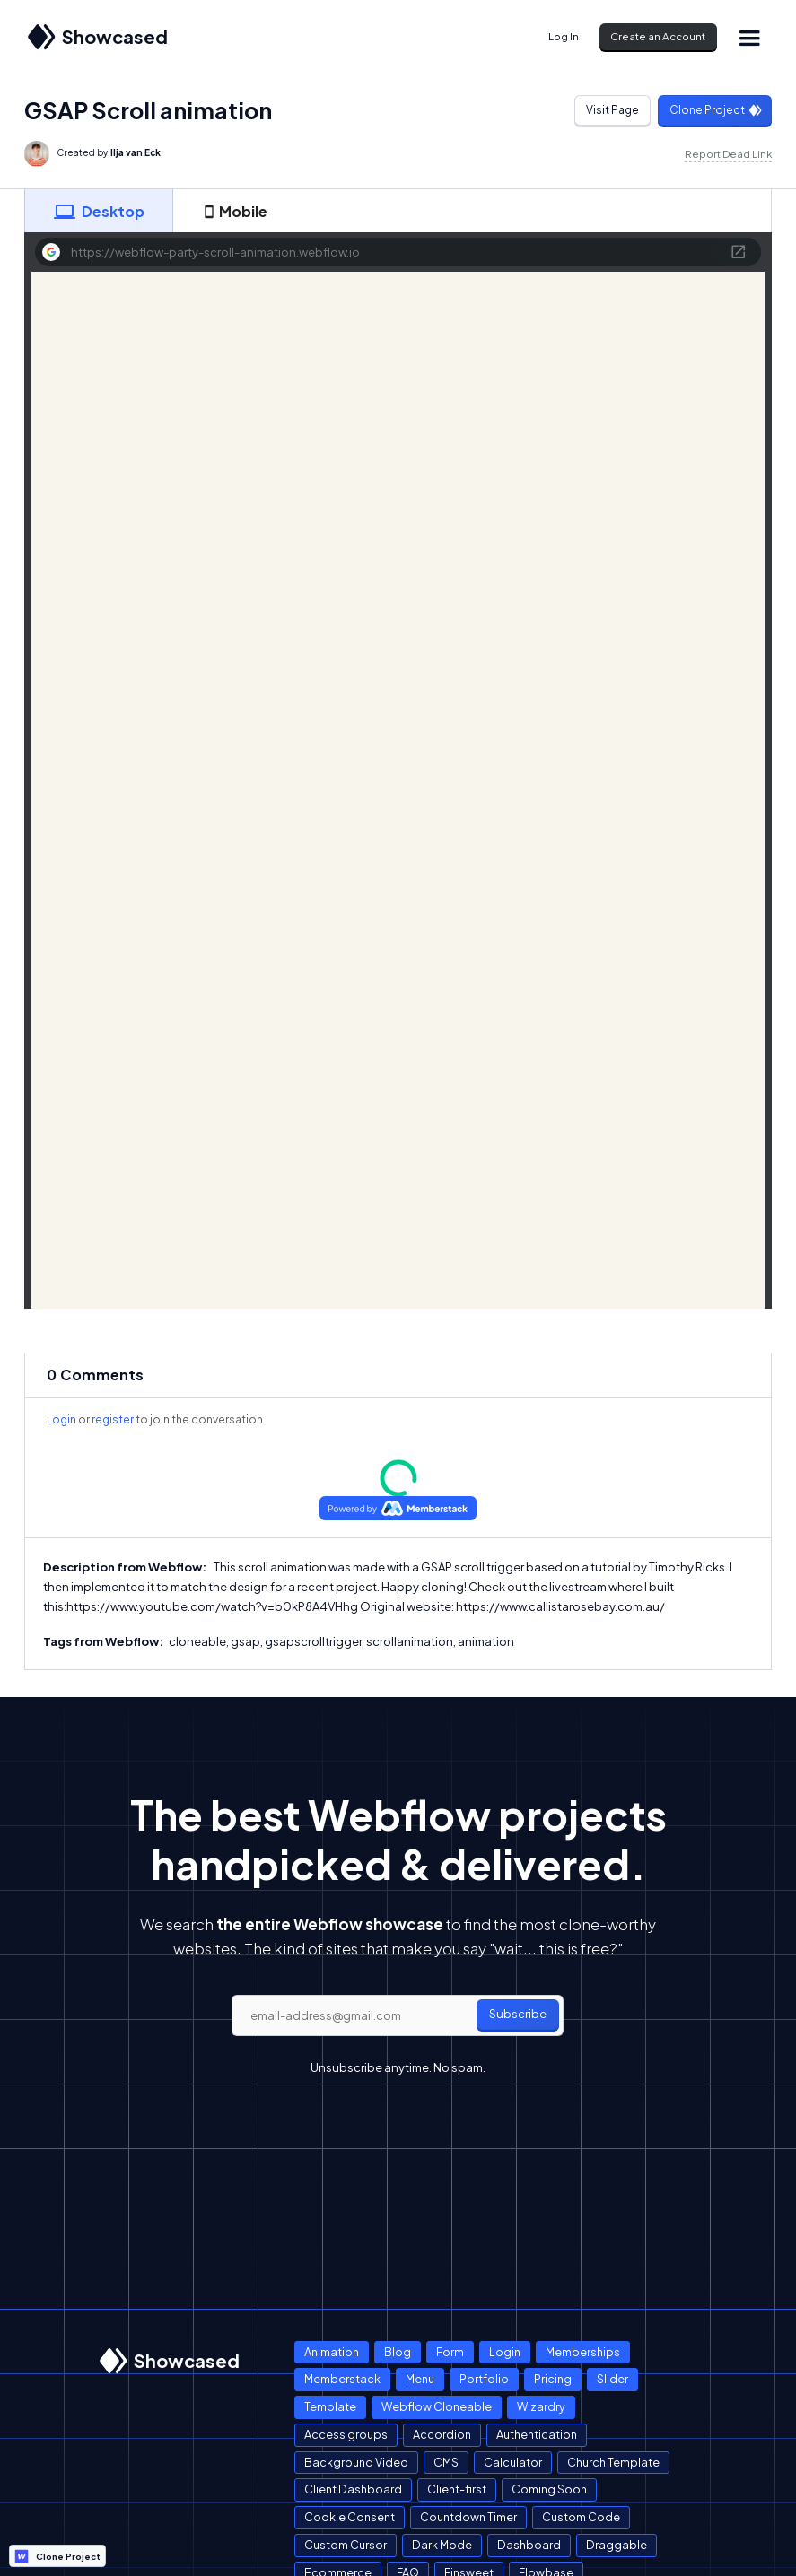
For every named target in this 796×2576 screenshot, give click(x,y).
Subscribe (518, 2013)
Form (450, 2352)
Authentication (536, 2434)
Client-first (456, 2489)
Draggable (616, 2544)
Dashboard (529, 2544)
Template (330, 2406)
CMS (446, 2462)
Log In (563, 36)
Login (61, 1419)
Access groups (346, 2434)
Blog (397, 2352)
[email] (398, 2015)
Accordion (442, 2434)
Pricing (553, 2378)
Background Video (356, 2462)
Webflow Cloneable (436, 2406)
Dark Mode (442, 2544)
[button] (749, 37)
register (113, 1419)
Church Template (613, 2462)
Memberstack (342, 2378)
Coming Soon (549, 2489)
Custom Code (581, 2517)
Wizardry (541, 2406)
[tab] (98, 210)
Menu (420, 2378)
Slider (612, 2378)
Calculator (513, 2462)
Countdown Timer (468, 2517)
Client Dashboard (353, 2489)
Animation (331, 2352)
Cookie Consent (349, 2517)
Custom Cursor (345, 2544)
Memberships (583, 2352)
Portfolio (484, 2378)
